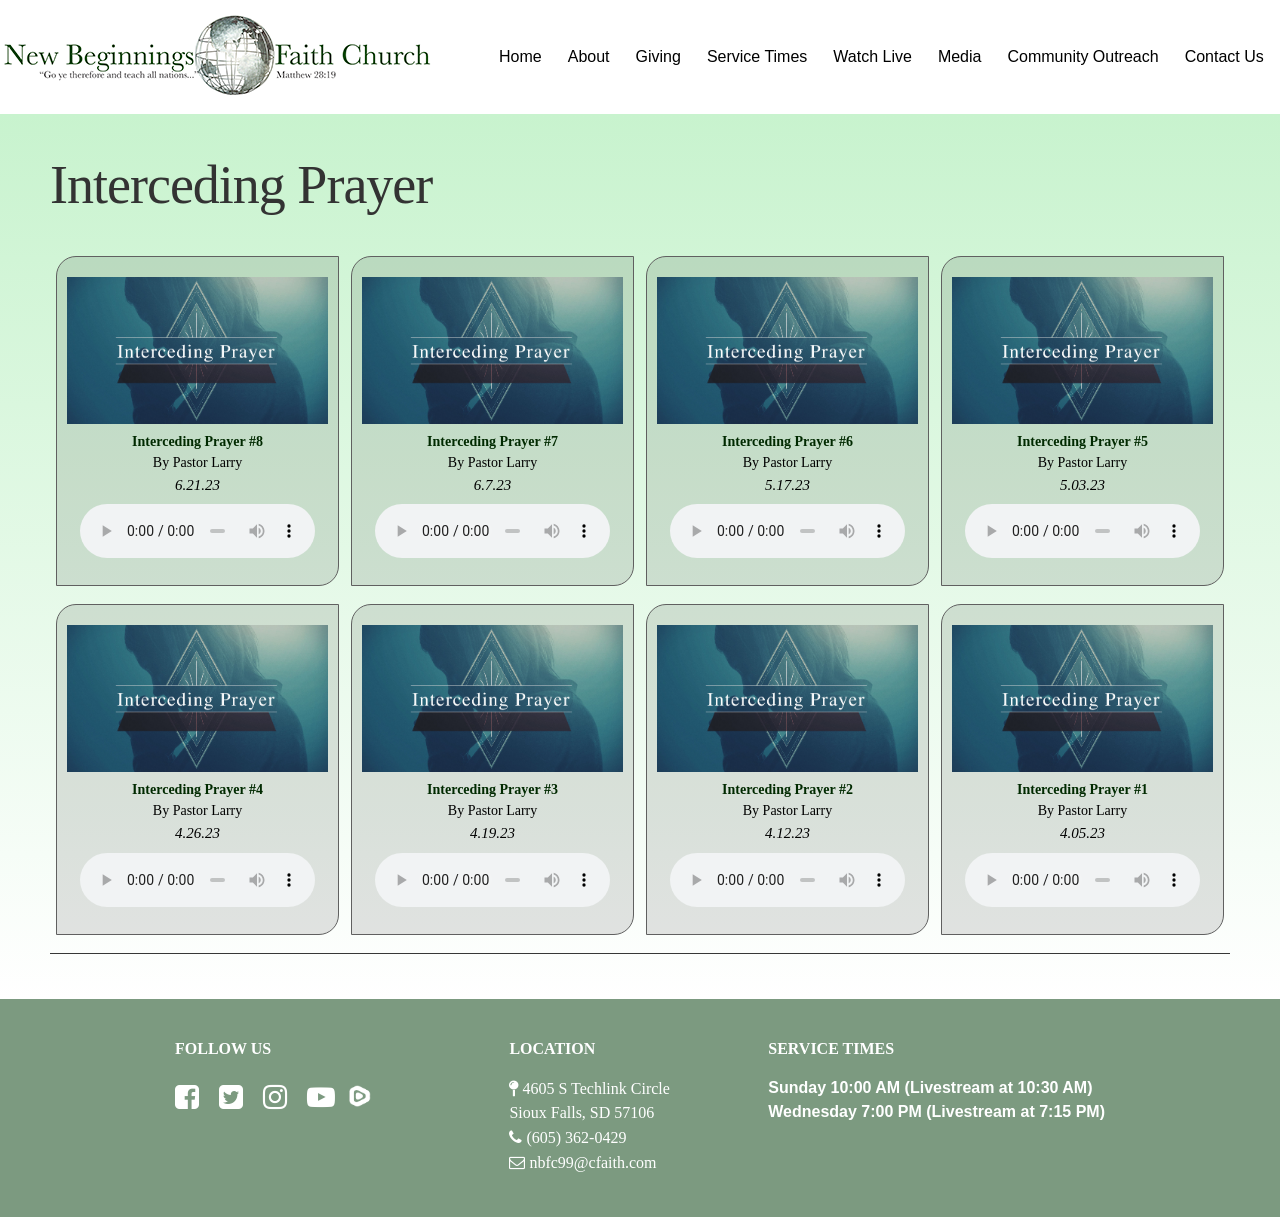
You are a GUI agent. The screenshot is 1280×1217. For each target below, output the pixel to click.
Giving (658, 56)
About (589, 56)
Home (520, 56)
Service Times (757, 56)
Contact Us (1224, 56)
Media (960, 56)
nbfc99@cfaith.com (592, 1162)
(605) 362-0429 (576, 1137)
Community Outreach (1082, 56)
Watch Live (872, 56)
